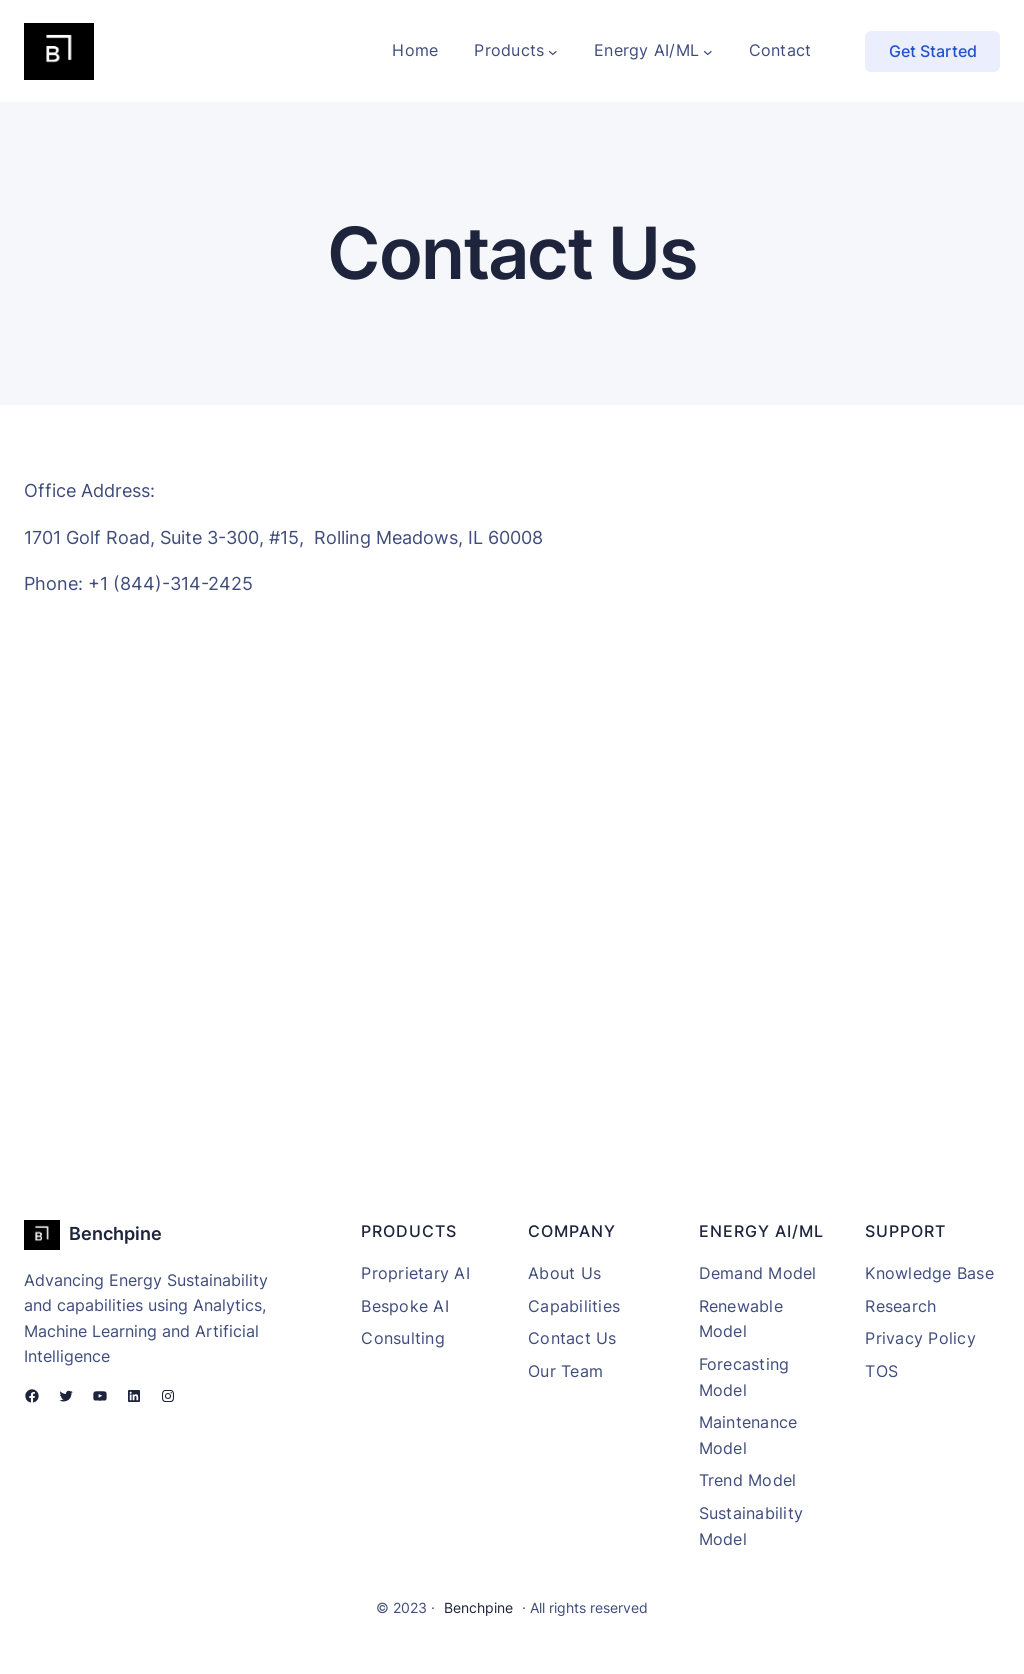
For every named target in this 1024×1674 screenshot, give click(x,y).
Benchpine (115, 1233)
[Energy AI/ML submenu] (708, 51)
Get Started (933, 51)
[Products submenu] (553, 51)
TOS (881, 1371)
